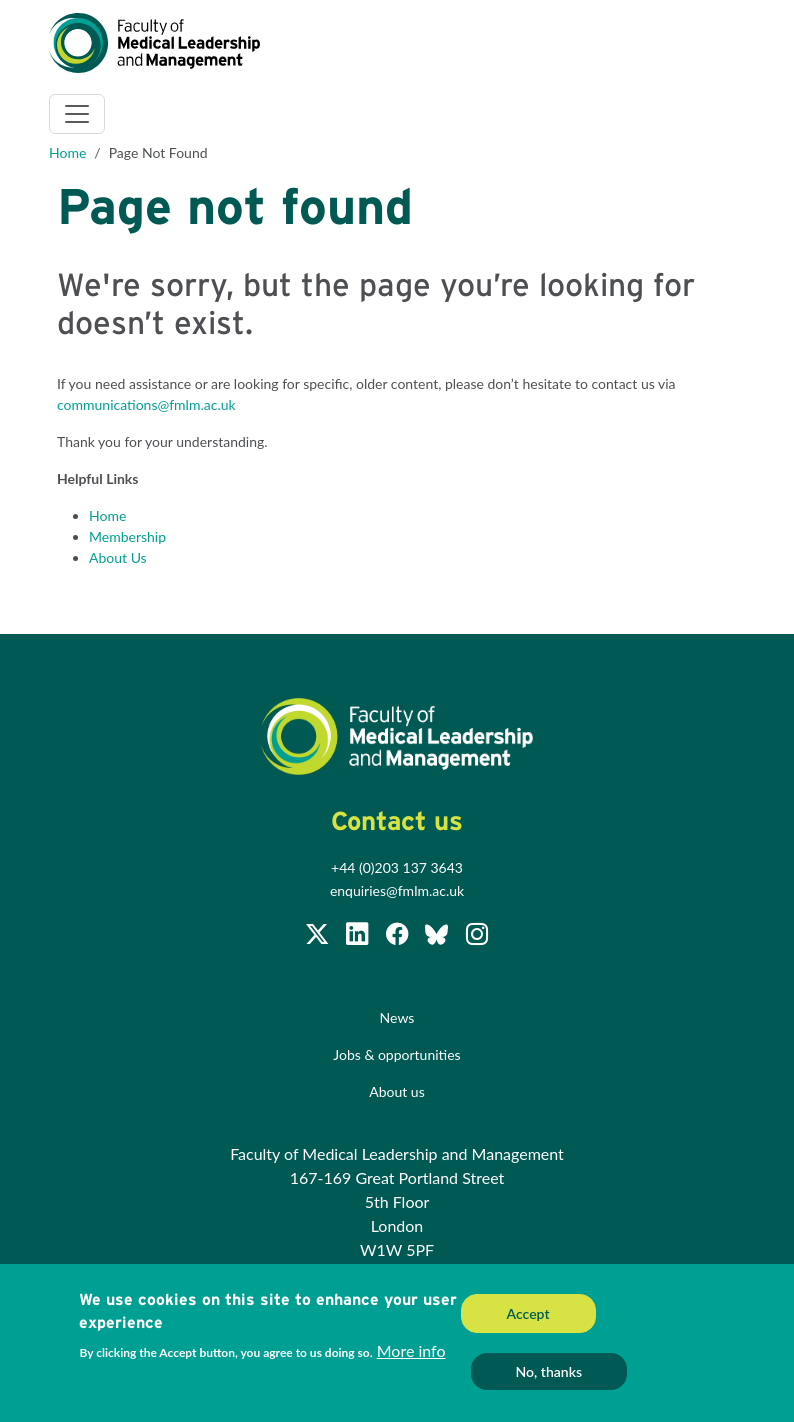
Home (67, 152)
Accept (528, 1319)
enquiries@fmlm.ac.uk (397, 890)
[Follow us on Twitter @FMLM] (319, 937)
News (397, 1017)
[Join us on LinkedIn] (359, 937)
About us (397, 1091)
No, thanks (549, 1377)
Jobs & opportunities (396, 1054)
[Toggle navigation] (77, 114)
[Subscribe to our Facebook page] (399, 937)
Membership (127, 536)
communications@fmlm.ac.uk (146, 404)
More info (411, 1356)
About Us (118, 557)
